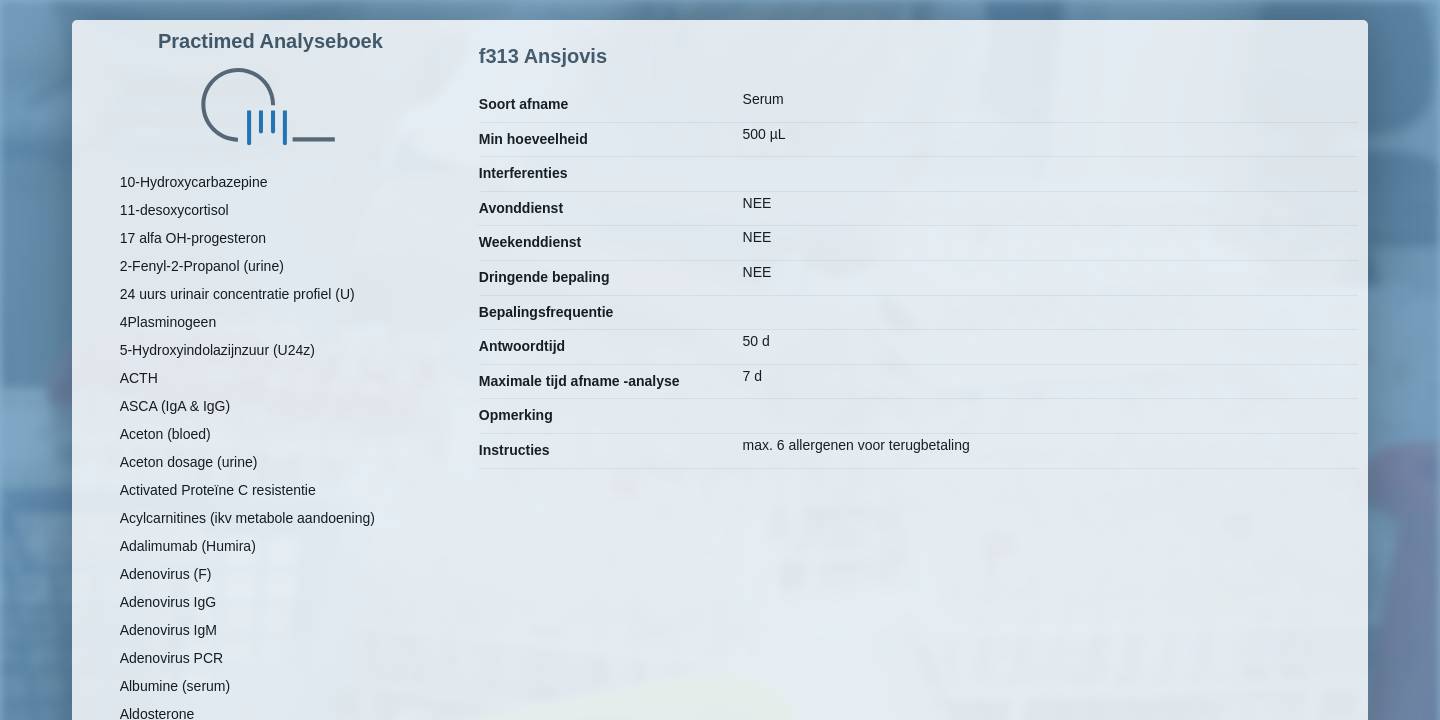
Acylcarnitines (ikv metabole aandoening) (247, 518)
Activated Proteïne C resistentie (218, 490)
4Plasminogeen (168, 322)
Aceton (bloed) (165, 434)
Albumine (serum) (175, 686)
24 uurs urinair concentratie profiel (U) (237, 294)
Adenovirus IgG (168, 602)
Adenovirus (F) (166, 574)
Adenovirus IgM (168, 630)
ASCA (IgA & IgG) (175, 406)
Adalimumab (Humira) (188, 546)
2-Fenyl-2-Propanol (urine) (202, 266)
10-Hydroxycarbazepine (194, 182)
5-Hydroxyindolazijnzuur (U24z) (217, 350)
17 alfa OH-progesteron (193, 238)
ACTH (139, 378)
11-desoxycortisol (174, 210)
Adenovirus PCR (172, 658)
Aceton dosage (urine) (189, 462)
